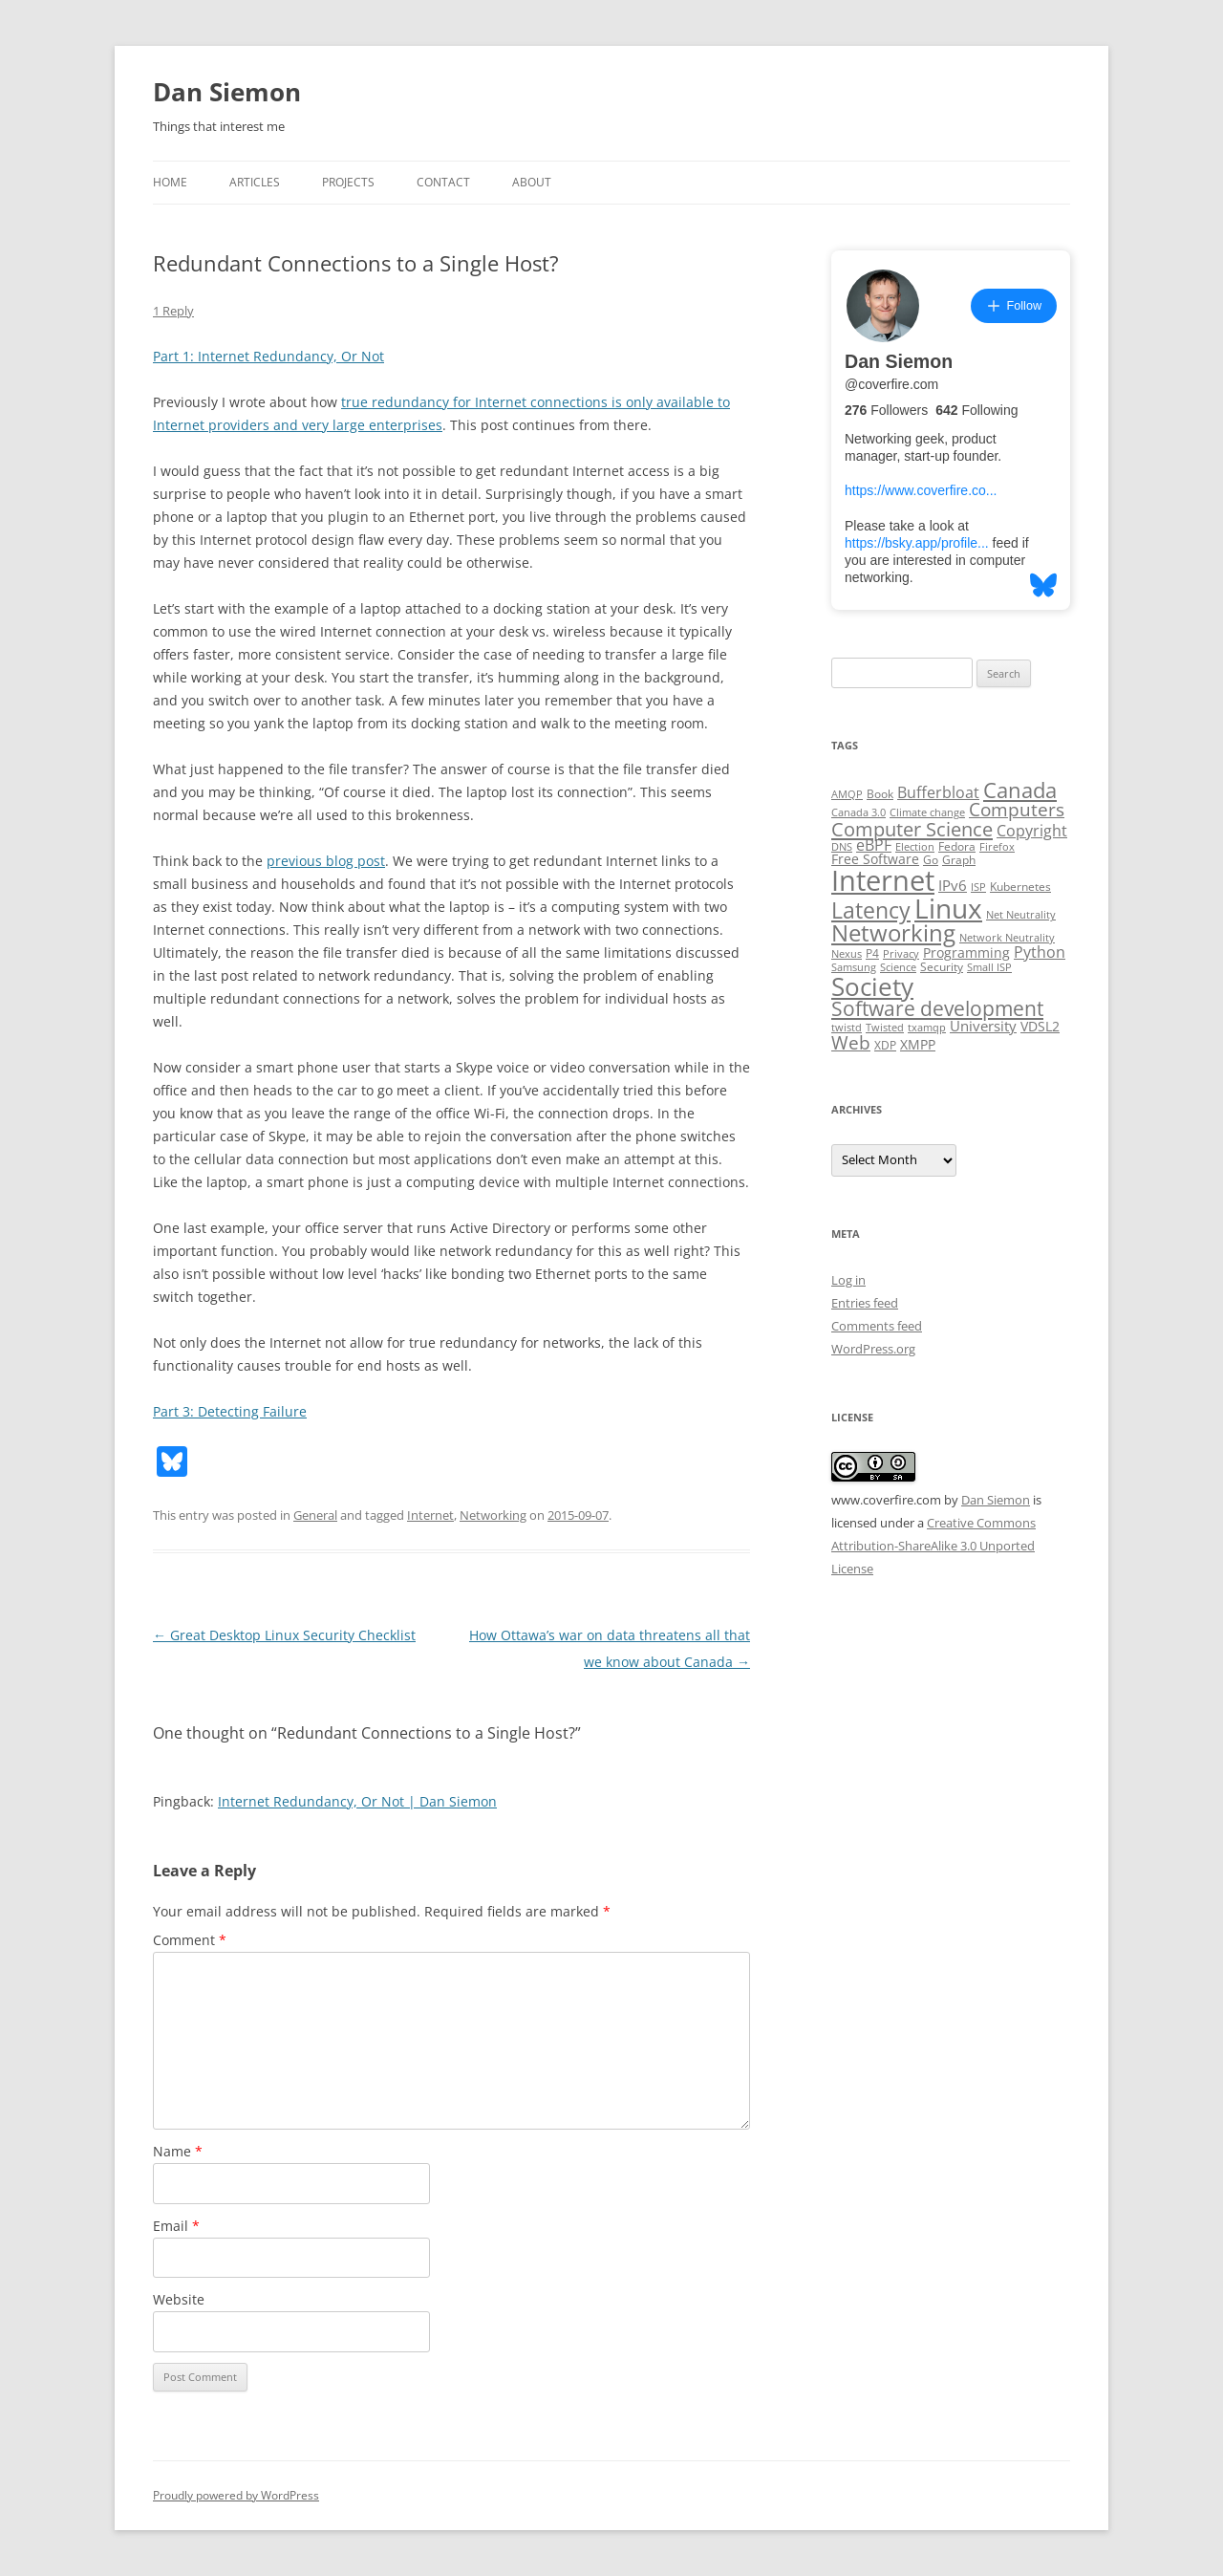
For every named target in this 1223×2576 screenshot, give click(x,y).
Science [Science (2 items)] (898, 967)
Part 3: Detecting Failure (230, 1411)
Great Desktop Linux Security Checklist (284, 1635)
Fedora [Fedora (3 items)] (957, 846)
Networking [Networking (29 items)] (893, 933)
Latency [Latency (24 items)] (871, 910)
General (315, 1515)
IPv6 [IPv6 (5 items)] (952, 885)
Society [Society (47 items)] (872, 986)
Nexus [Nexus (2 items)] (846, 954)
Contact (443, 182)
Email (176, 2226)
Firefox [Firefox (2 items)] (997, 847)
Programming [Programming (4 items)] (966, 953)
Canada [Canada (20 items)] (1020, 790)
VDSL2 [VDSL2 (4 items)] (1040, 1026)
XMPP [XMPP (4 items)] (917, 1044)
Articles (254, 182)
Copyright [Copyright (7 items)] (1032, 830)
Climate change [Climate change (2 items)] (927, 812)
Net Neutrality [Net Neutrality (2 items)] (1021, 914)
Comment (189, 1940)
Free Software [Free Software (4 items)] (875, 859)
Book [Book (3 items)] (880, 794)
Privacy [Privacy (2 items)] (901, 954)
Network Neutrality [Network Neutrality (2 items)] (1007, 937)
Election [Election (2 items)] (914, 847)
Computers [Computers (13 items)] (1016, 809)
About (531, 182)
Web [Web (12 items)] (850, 1042)
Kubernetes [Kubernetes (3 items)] (1020, 886)
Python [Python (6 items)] (1039, 952)
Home (170, 182)
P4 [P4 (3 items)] (872, 953)
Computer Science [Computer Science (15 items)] (912, 828)
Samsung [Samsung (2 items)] (853, 967)
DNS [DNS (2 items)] (841, 847)
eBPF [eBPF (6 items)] (873, 844)
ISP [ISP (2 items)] (978, 887)
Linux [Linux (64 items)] (948, 908)
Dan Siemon (227, 92)
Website (178, 2299)
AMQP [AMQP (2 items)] (847, 794)
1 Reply (173, 310)
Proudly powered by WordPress (236, 2495)
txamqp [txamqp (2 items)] (927, 1027)
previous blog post (326, 861)
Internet (430, 1515)
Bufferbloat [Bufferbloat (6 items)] (938, 792)
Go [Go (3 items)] (930, 860)
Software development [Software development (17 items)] (937, 1008)
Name (178, 2151)
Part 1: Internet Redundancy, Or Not (268, 356)
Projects (348, 182)
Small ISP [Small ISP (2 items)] (989, 967)
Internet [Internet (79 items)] (882, 880)
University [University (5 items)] (983, 1025)
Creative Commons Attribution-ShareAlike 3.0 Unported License (933, 1545)
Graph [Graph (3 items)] (959, 860)
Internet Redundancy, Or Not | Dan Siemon (357, 1801)
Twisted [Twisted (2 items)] (885, 1027)
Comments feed (876, 1325)
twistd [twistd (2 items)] (846, 1027)
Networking (493, 1515)
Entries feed (864, 1302)
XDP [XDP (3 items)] (885, 1045)
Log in (848, 1279)
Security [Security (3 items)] (941, 967)
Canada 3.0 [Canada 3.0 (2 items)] (858, 812)
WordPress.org (873, 1348)
